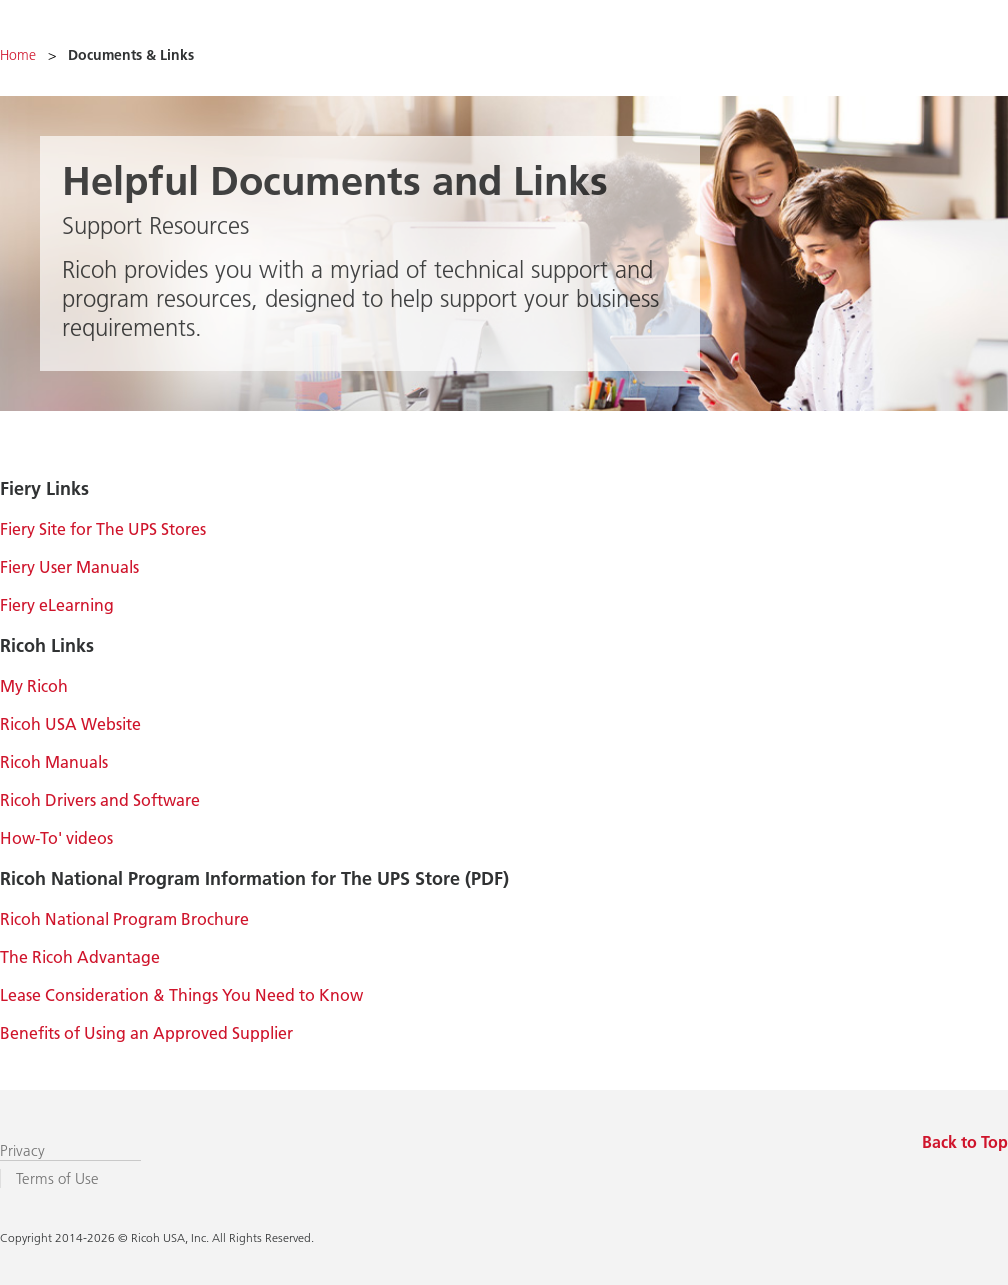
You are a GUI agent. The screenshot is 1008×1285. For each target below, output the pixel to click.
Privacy (22, 1150)
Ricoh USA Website (70, 724)
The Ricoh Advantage (80, 957)
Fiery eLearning (57, 605)
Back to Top (965, 1142)
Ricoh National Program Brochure (124, 919)
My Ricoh (34, 686)
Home (18, 55)
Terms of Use (57, 1178)
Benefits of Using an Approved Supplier (146, 1033)
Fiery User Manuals (69, 567)
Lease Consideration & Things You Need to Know (181, 995)
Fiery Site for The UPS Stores (103, 529)
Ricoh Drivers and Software (100, 800)
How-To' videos (56, 838)
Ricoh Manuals (54, 762)
